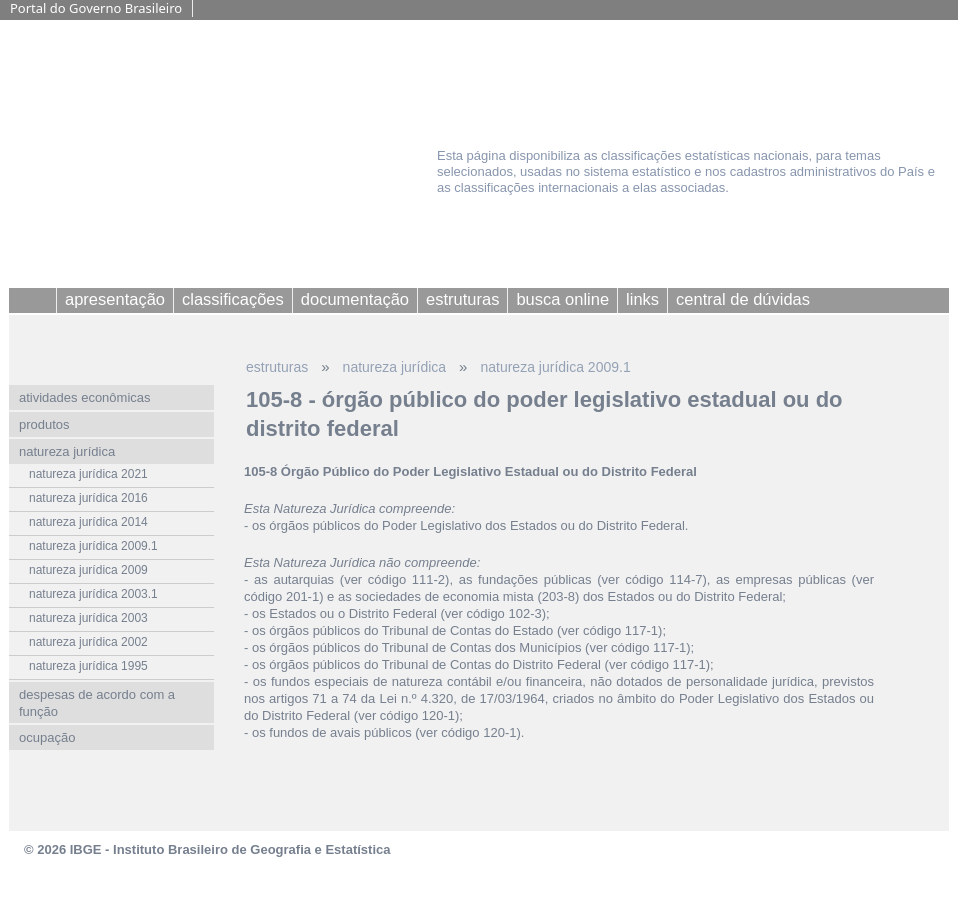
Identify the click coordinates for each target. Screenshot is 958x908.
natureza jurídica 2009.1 (555, 367)
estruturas (277, 367)
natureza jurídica (395, 367)
